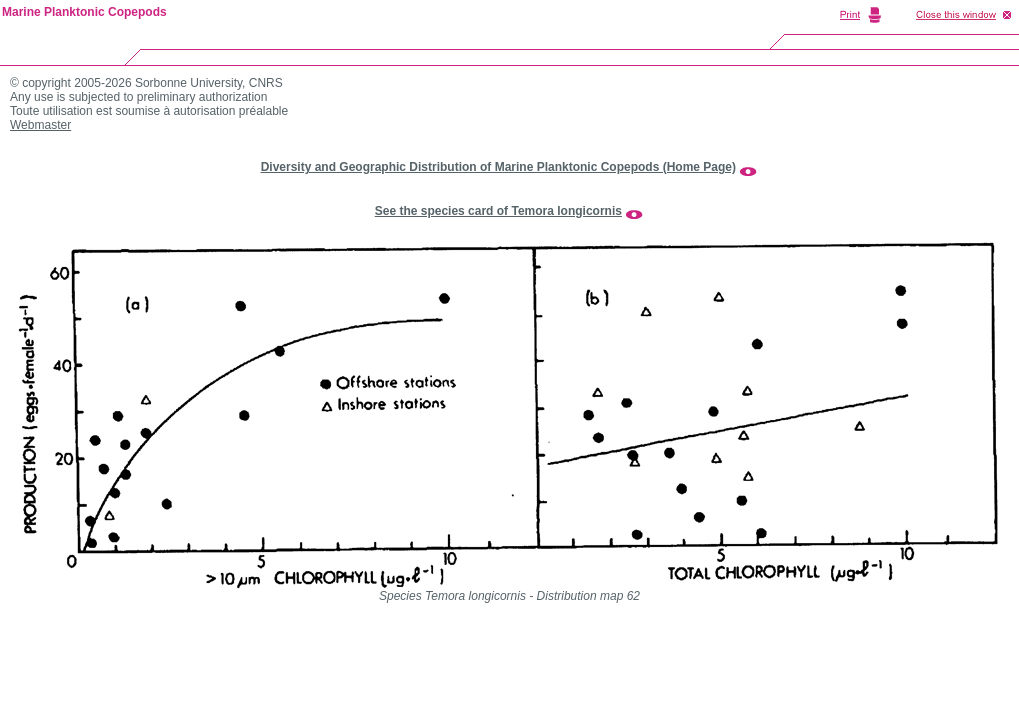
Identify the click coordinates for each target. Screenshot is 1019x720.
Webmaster (40, 125)
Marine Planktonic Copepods (84, 12)
